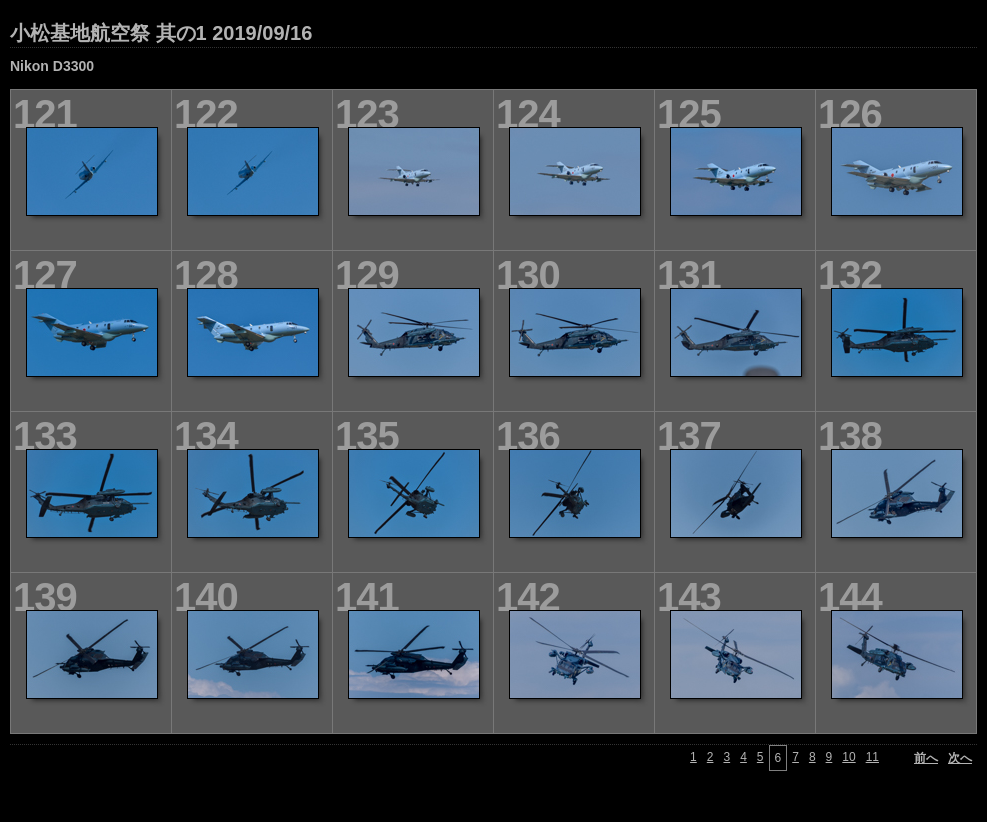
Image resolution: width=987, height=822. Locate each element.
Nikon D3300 (52, 66)
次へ (960, 758)
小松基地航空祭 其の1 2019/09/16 (161, 33)
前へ (926, 758)
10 (848, 757)
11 (872, 757)
